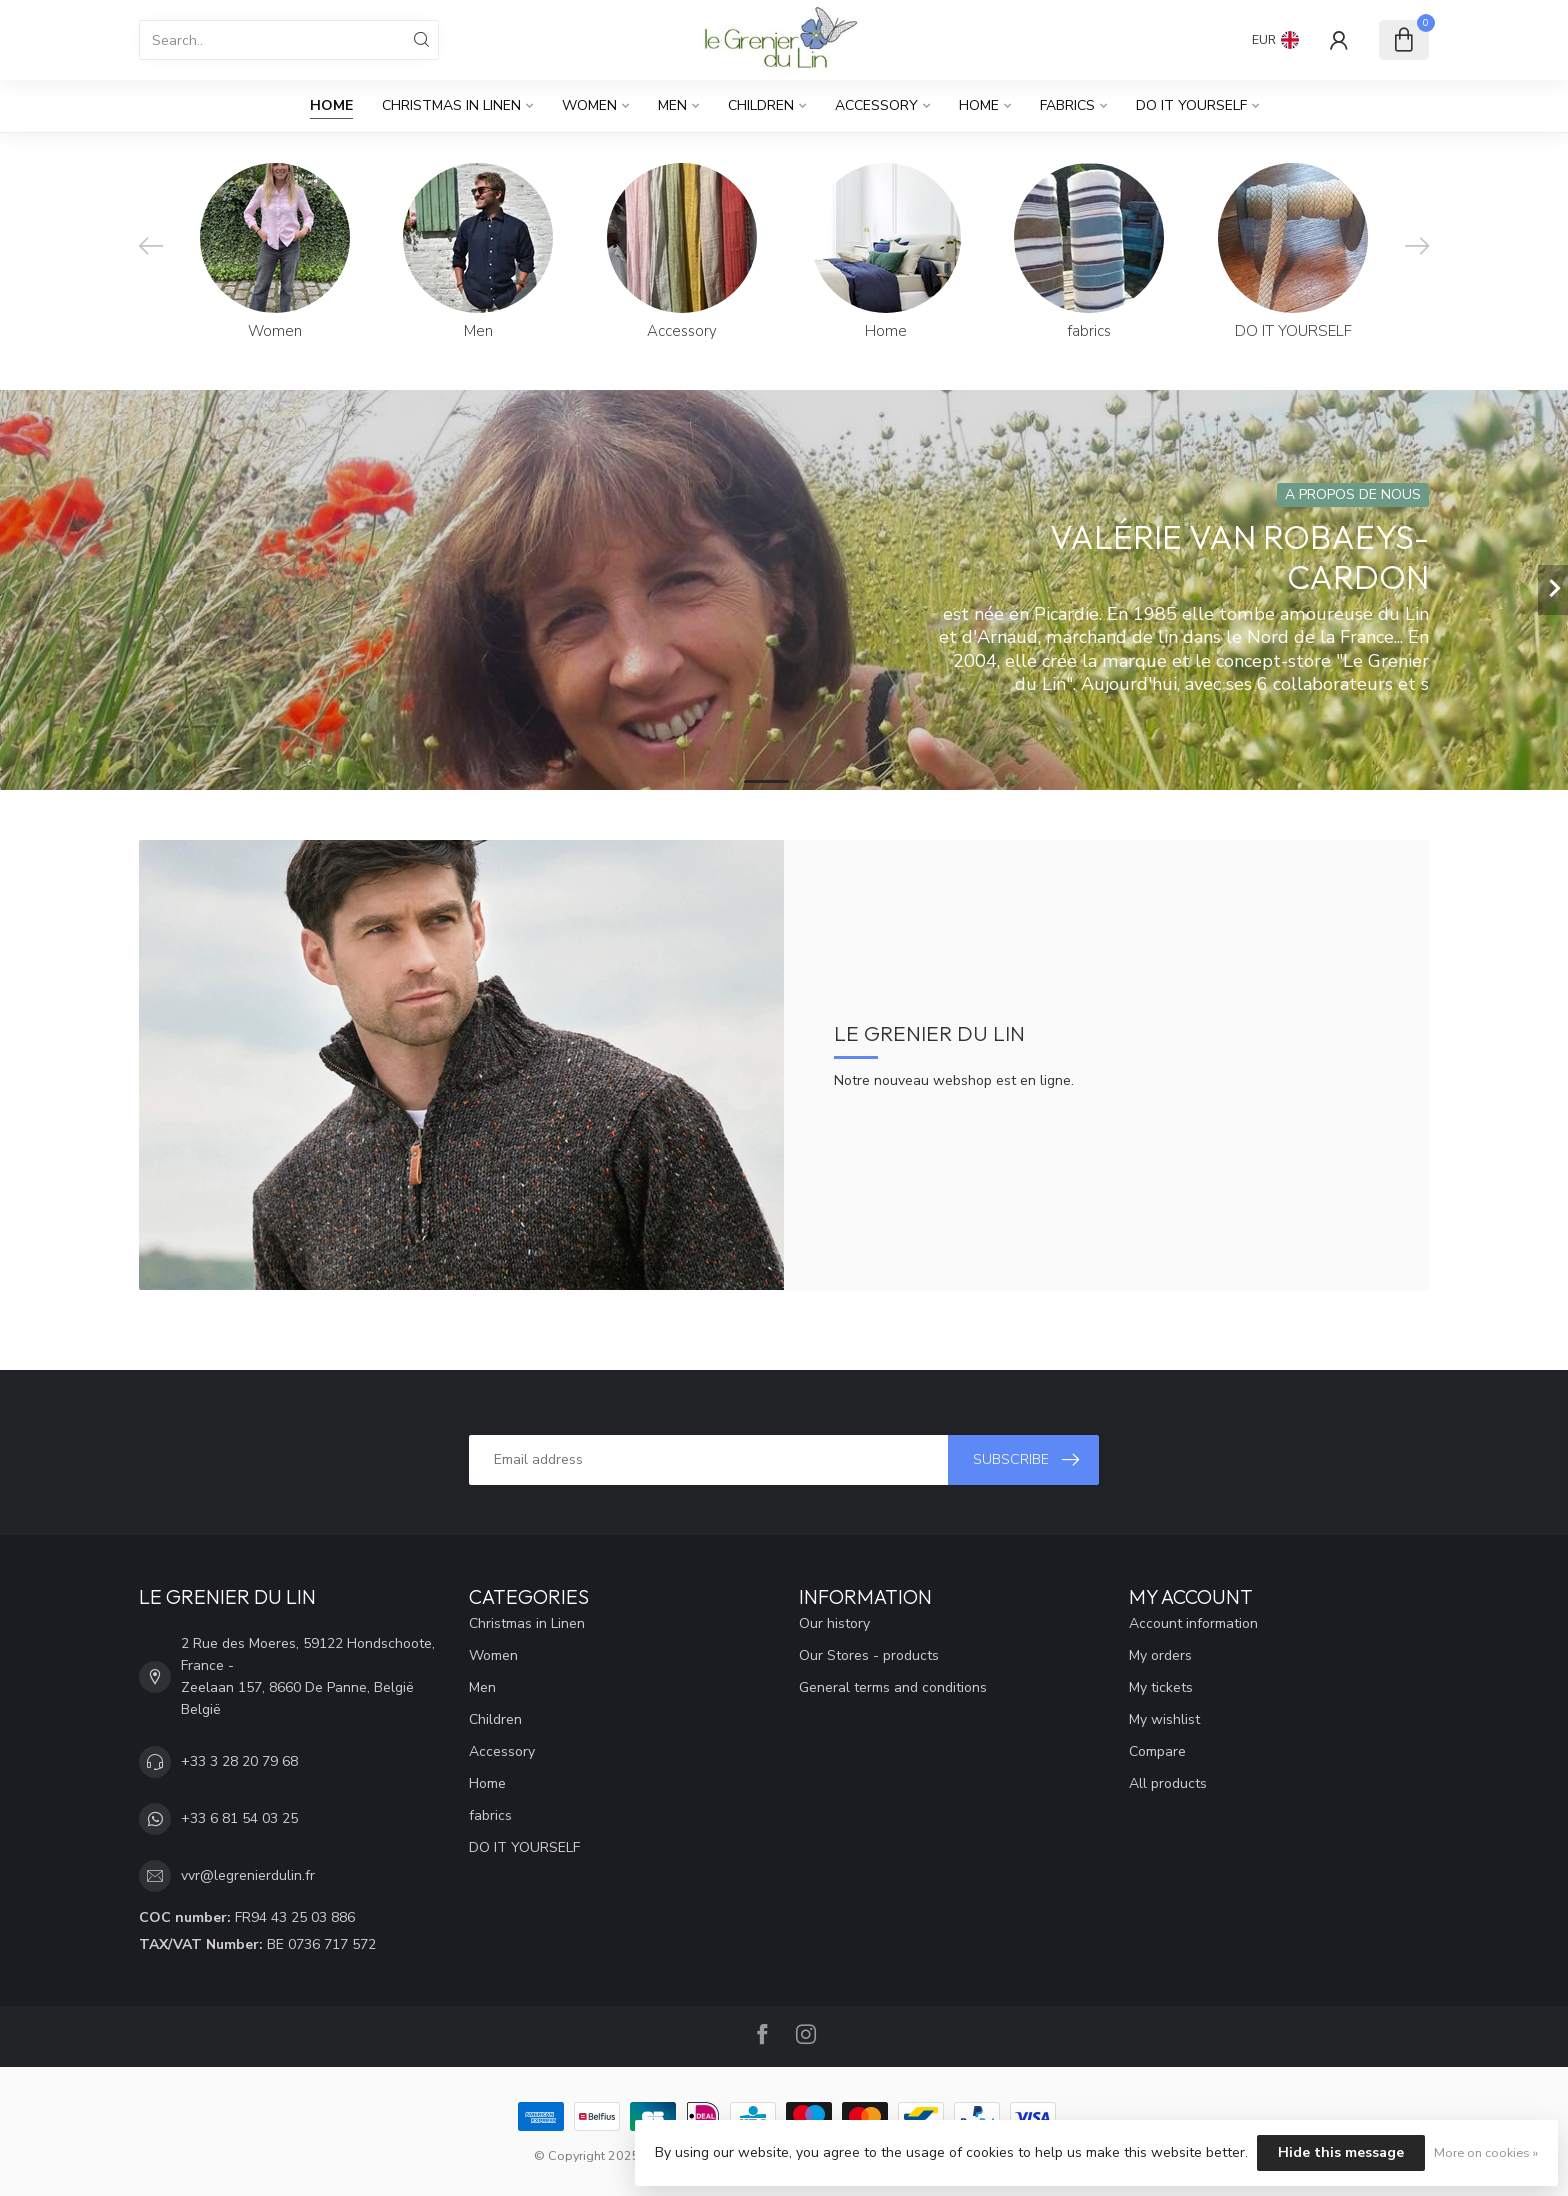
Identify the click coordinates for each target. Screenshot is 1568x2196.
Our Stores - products (869, 1655)
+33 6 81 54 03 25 (239, 1818)
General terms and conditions (893, 1687)
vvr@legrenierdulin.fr (248, 1875)
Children (761, 105)
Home (331, 105)
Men (672, 105)
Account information (1193, 1623)
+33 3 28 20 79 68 (239, 1761)
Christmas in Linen (451, 105)
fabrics (1067, 105)
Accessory (876, 105)
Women (589, 105)
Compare (1157, 1751)
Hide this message (1341, 2152)
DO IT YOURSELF (1191, 105)
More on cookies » (1486, 2152)
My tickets (1161, 1687)
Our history (834, 1623)
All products (1168, 1783)
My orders (1160, 1655)
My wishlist (1164, 1719)
